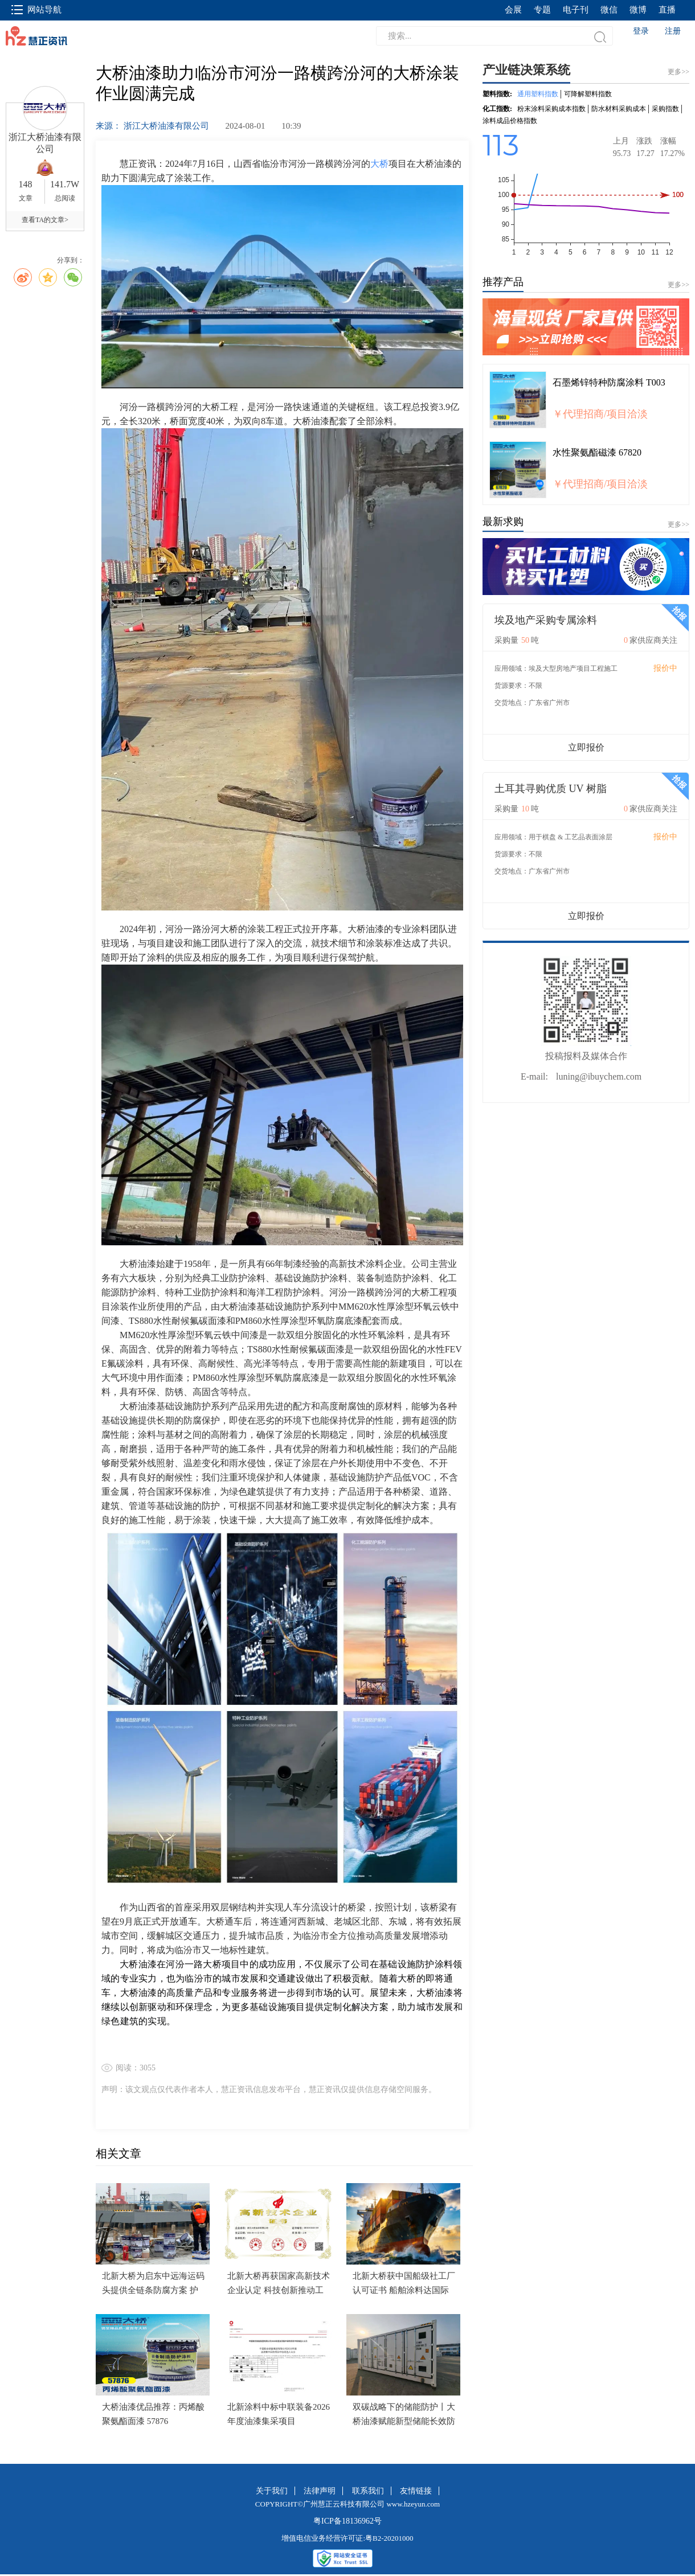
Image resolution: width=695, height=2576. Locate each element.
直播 (667, 9)
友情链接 (416, 2491)
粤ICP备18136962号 (347, 2521)
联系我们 (368, 2491)
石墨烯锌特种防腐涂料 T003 (609, 382)
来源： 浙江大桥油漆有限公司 (153, 125)
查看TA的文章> (45, 220)
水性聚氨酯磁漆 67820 (597, 452)
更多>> (678, 285)
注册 (673, 31)
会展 (513, 9)
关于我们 (272, 2491)
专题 (542, 9)
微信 (609, 9)
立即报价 (586, 747)
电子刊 (575, 9)
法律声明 (320, 2491)
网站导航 (36, 9)
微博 (638, 9)
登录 (641, 31)
